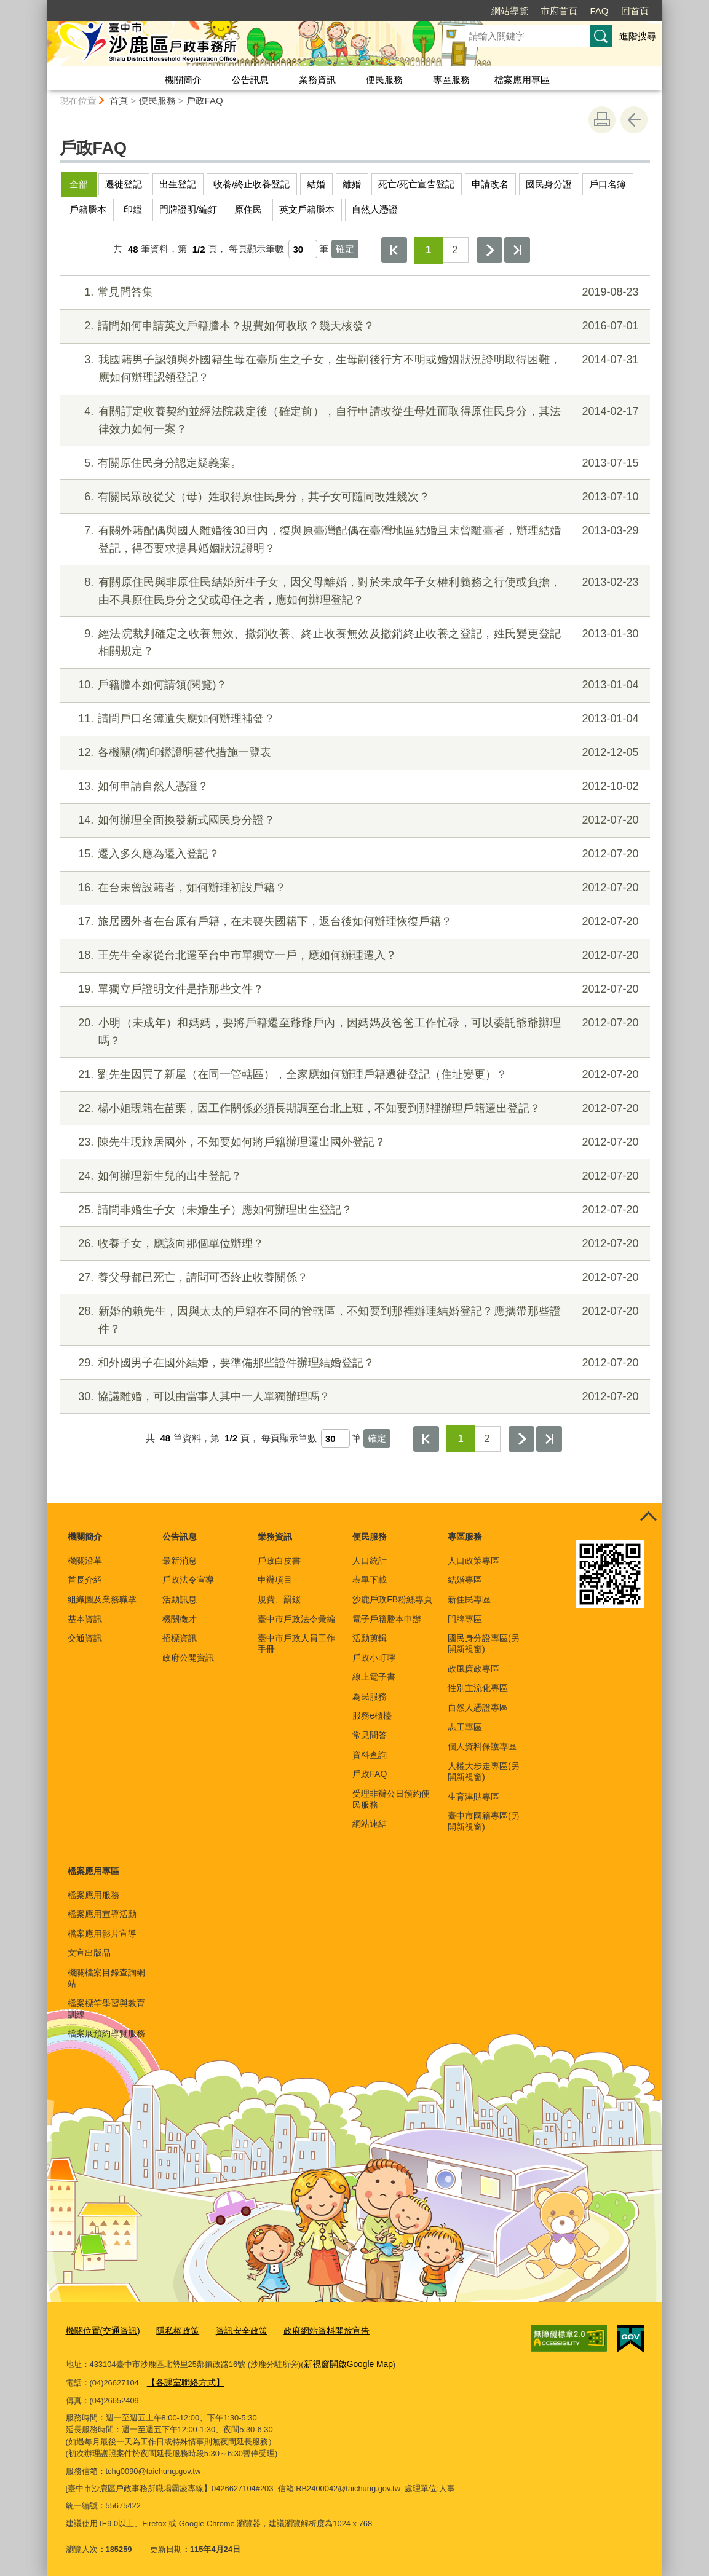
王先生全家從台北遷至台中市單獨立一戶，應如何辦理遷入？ (352, 955)
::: (42, 5)
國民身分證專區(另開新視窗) (484, 1643)
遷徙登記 (123, 184)
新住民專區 (469, 1599)
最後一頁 (517, 250)
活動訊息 (179, 1599)
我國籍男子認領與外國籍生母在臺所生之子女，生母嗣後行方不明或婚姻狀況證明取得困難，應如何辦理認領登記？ (352, 367)
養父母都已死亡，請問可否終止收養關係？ (352, 1277)
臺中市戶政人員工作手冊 (296, 1643)
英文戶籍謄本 (307, 209)
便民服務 (384, 79)
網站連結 (369, 1824)
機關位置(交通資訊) (100, 2330)
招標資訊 (179, 1638)
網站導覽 (509, 11)
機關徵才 (179, 1619)
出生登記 (177, 184)
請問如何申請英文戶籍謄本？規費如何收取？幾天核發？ (352, 326)
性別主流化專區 (478, 1688)
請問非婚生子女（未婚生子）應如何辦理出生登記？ (352, 1210)
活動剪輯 (369, 1638)
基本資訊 (85, 1619)
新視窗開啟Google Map (345, 2362)
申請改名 (490, 184)
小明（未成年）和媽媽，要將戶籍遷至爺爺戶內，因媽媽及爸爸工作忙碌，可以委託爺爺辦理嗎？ (352, 1030)
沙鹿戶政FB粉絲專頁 (392, 1599)
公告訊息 (250, 79)
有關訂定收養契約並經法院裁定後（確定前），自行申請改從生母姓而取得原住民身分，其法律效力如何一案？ (352, 419)
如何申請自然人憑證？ (352, 786)
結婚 (316, 184)
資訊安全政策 (231, 2330)
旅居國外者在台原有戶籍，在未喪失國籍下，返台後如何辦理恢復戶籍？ (352, 922)
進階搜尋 (637, 36)
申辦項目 (275, 1580)
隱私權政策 (171, 2330)
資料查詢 (369, 1755)
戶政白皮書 (279, 1561)
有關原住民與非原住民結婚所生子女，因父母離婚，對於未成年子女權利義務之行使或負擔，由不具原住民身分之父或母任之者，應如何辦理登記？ (352, 589)
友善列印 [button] (602, 119)
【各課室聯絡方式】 (183, 2379)
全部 (78, 184)
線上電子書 (373, 1677)
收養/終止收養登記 (251, 184)
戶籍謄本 (87, 209)
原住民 (248, 209)
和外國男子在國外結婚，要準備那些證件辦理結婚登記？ (352, 1363)
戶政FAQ (204, 100)
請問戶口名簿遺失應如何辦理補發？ (352, 719)
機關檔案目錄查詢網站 (106, 1977)
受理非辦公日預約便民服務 (391, 1799)
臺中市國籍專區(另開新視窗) (484, 1821)
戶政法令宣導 (188, 1580)
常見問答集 (352, 292)
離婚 (352, 184)
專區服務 (451, 79)
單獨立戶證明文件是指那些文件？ (352, 989)
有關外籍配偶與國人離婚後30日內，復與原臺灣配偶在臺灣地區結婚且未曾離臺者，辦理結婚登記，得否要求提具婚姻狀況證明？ (352, 538)
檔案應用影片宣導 (102, 1934)
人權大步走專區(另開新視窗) (484, 1771)
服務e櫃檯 (372, 1715)
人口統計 (369, 1561)
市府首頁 (559, 11)
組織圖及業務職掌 (102, 1599)
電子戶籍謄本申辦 (386, 1619)
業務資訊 (317, 79)
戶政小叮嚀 (373, 1658)
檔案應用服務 (93, 1895)
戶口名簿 (607, 184)
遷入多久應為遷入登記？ (352, 854)
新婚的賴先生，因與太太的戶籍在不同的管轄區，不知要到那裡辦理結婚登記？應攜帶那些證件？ (352, 1318)
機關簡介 (183, 79)
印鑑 (133, 209)
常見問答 (369, 1735)
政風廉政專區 (473, 1669)
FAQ (599, 11)
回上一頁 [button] (634, 119)
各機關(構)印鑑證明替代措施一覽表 (352, 753)
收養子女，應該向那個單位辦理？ (352, 1244)
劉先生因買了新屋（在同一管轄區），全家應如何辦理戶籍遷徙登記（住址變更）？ (352, 1075)
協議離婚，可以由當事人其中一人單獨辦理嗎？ (352, 1397)
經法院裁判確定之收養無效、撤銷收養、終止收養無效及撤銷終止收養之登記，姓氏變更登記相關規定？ (352, 641)
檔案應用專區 (522, 79)
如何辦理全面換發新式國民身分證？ (352, 820)
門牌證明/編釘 (188, 209)
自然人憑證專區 (478, 1707)
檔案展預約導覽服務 (106, 2033)
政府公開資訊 (188, 1658)
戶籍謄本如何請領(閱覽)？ (352, 685)
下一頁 (489, 250)
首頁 (118, 100)
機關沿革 (85, 1561)
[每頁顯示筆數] (302, 249)
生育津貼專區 (473, 1797)
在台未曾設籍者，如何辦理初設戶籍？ (352, 888)
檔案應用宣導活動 (102, 1914)
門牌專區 (465, 1619)
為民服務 (369, 1696)
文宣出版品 (89, 1953)
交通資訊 (85, 1638)
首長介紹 (85, 1580)
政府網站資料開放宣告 (312, 2330)
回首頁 (635, 11)
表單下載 (369, 1580)
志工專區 (465, 1727)
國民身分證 (549, 184)
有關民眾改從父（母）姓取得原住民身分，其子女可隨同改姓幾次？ (352, 497)
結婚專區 (465, 1580)
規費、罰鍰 (279, 1599)
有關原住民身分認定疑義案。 (352, 463)
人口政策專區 (473, 1561)
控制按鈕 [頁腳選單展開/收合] (648, 1516)
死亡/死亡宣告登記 (416, 184)
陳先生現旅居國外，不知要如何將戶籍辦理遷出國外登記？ (352, 1142)
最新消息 (179, 1561)
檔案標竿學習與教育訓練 (106, 2008)
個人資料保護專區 (482, 1746)
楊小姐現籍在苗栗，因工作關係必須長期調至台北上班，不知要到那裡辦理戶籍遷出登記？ (352, 1108)
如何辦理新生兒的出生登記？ (352, 1176)
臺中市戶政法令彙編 (296, 1619)
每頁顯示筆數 (256, 249)
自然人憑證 (375, 209)
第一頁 (394, 250)
